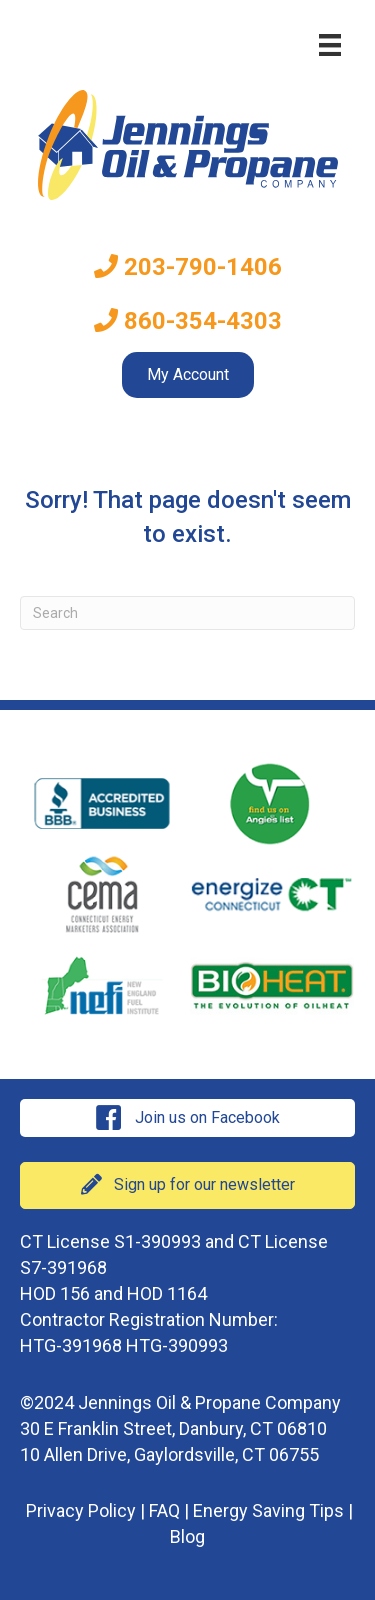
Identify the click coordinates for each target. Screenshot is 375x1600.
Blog (187, 1536)
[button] (187, 1118)
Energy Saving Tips (268, 1510)
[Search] (187, 613)
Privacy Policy (81, 1510)
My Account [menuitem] (188, 374)
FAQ (164, 1510)
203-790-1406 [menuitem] (188, 267)
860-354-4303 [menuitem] (188, 321)
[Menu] (330, 45)
